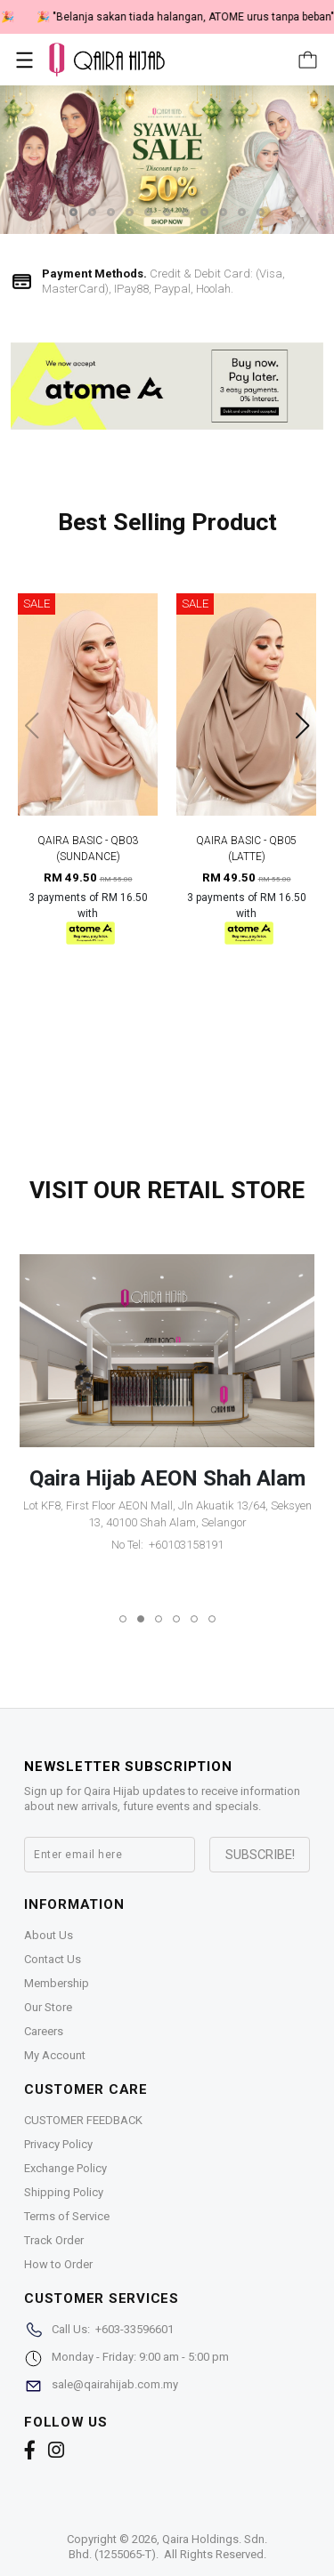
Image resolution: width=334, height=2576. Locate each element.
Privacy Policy (58, 2144)
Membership (56, 1983)
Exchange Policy (65, 2168)
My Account (55, 2055)
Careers (43, 2031)
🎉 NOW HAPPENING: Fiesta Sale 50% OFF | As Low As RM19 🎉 (167, 17)
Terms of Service (67, 2216)
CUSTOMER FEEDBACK (83, 2120)
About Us (48, 1935)
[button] (73, 212)
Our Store (48, 2007)
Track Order (54, 2240)
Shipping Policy (63, 2192)
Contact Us (52, 1959)
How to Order (58, 2264)
